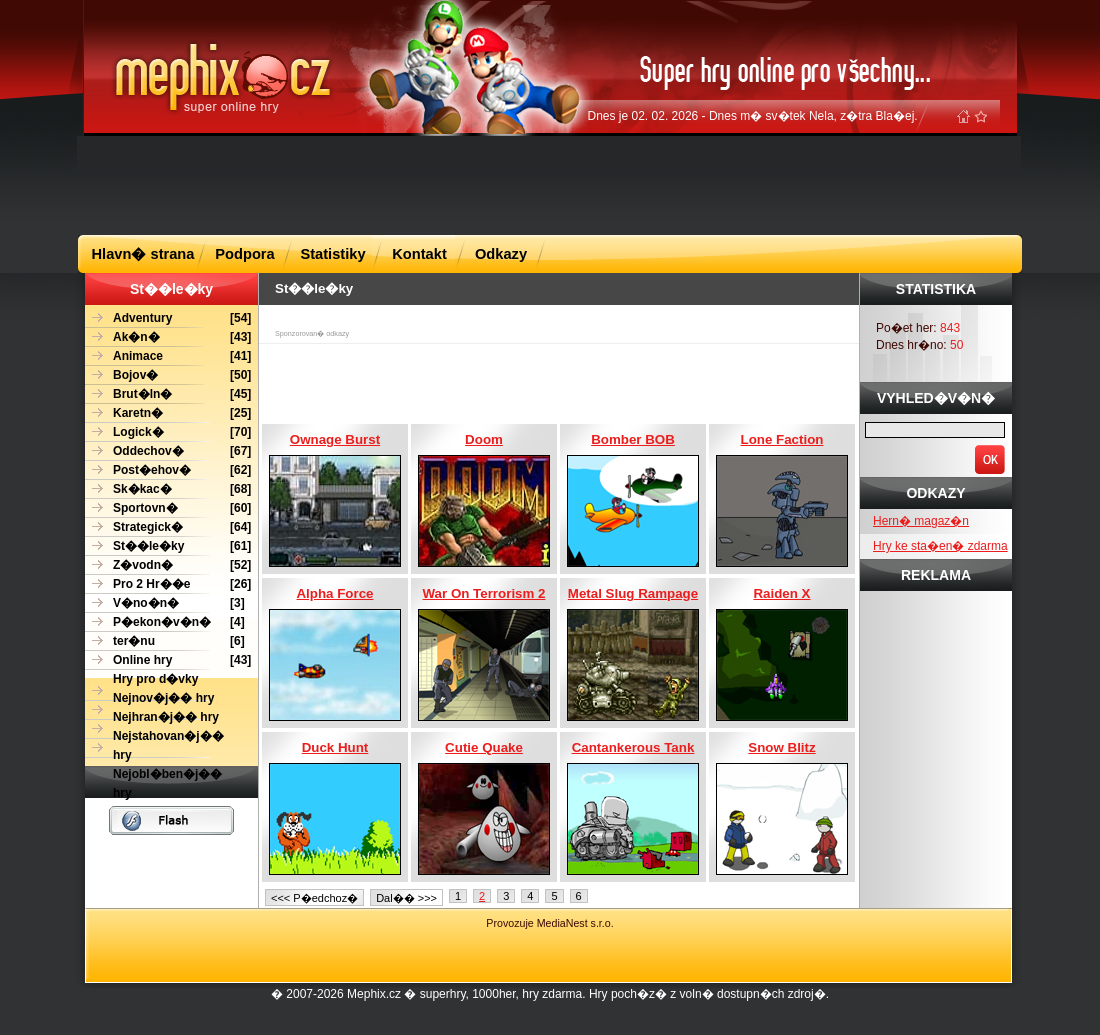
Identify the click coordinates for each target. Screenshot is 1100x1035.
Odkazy (501, 254)
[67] (168, 451)
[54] (168, 318)
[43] (168, 337)
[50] (168, 375)
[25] (168, 413)
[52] (168, 565)
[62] (168, 470)
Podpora (244, 254)
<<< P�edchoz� (314, 898)
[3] (165, 603)
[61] (168, 546)
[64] (168, 527)
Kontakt (419, 254)
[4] (165, 622)
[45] (168, 394)
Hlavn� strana (143, 254)
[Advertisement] (550, 184)
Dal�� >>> (406, 898)
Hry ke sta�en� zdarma (940, 546)
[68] (168, 489)
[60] (168, 508)
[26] (168, 584)
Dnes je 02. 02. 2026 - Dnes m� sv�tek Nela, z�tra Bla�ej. (753, 116)
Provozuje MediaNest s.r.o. (549, 923)
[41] (168, 356)
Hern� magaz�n (921, 521)
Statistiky (332, 254)
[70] (168, 432)
